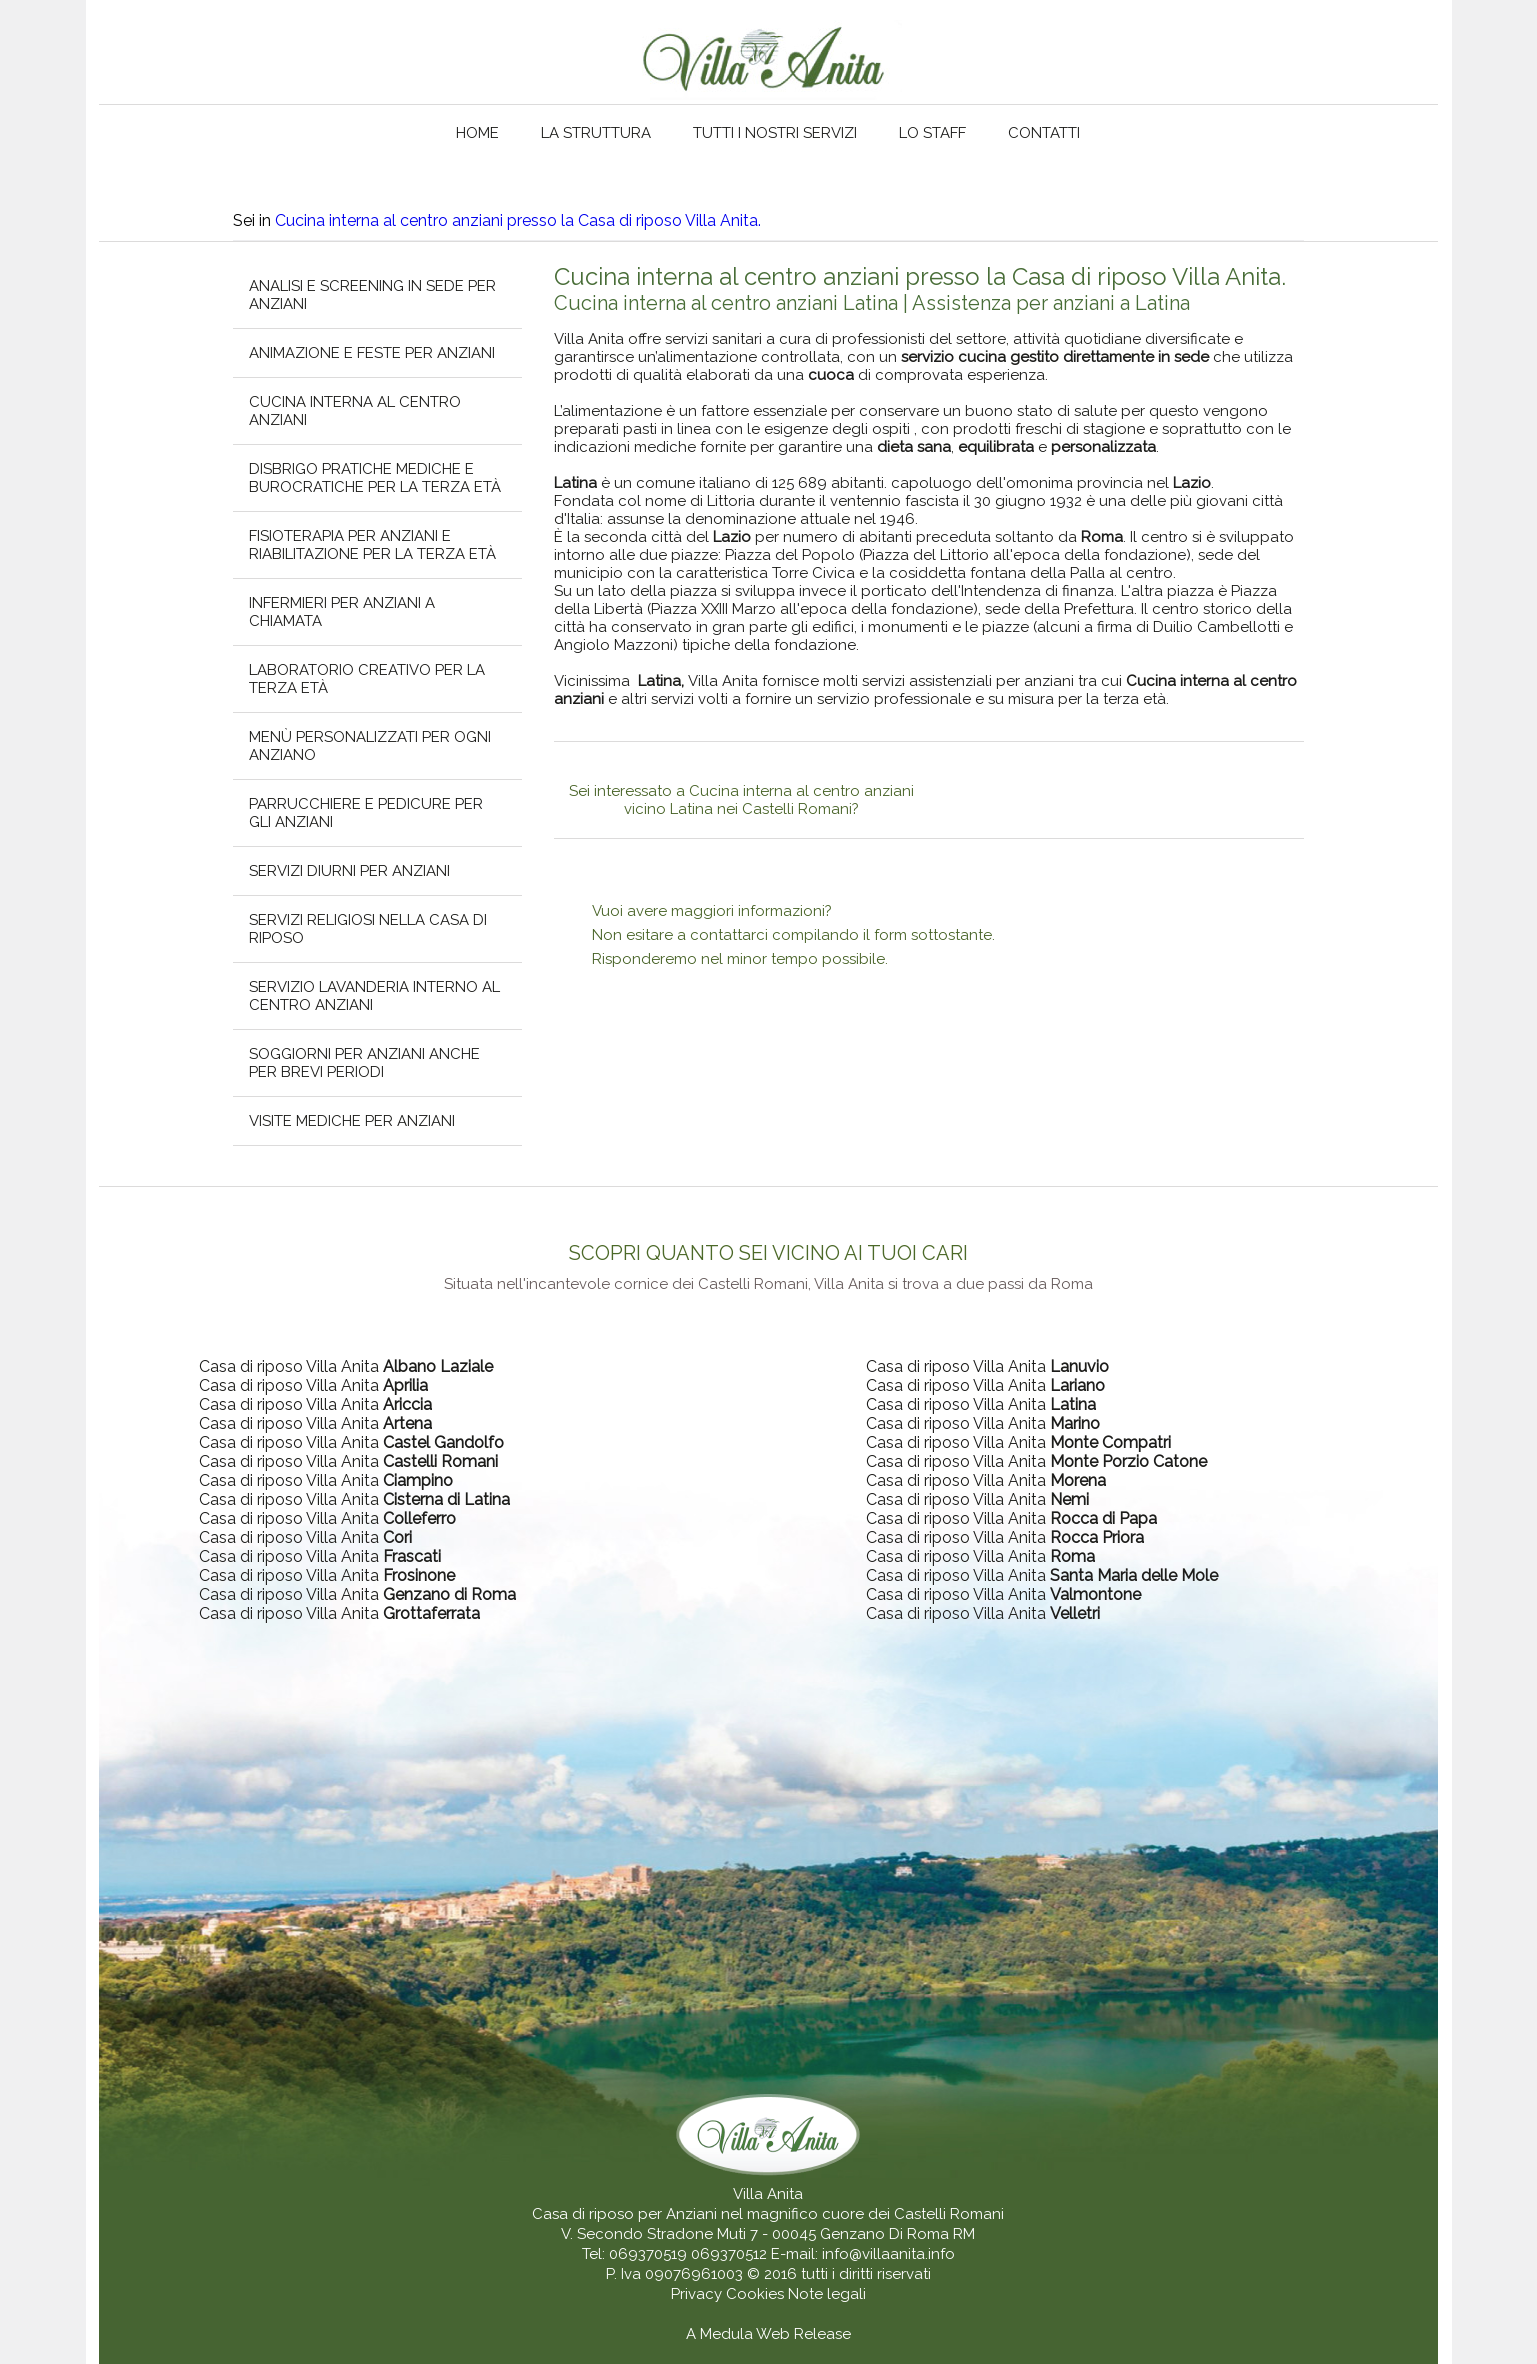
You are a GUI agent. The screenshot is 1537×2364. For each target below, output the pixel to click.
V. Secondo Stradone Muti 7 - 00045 (688, 2234)
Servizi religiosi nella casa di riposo (368, 929)
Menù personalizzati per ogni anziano (370, 746)
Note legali (827, 2294)
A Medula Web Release (768, 2334)
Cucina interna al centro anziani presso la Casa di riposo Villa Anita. (518, 220)
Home (477, 133)
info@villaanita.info (888, 2254)
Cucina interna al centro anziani (355, 411)
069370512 (729, 2254)
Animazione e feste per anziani (372, 353)
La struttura (596, 133)
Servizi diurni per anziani (349, 871)
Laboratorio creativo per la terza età (367, 679)
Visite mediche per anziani (352, 1121)
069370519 (648, 2254)
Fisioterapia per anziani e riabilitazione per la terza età (372, 545)
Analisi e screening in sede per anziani (372, 295)
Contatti (1044, 133)
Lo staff (932, 133)
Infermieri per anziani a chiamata (342, 612)
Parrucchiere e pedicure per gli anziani (366, 813)
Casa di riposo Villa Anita (346, 1366)
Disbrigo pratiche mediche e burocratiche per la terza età (375, 478)
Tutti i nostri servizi (775, 133)
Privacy (698, 2294)
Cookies (757, 2294)
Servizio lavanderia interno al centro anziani (374, 996)
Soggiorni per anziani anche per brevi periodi (364, 1063)
